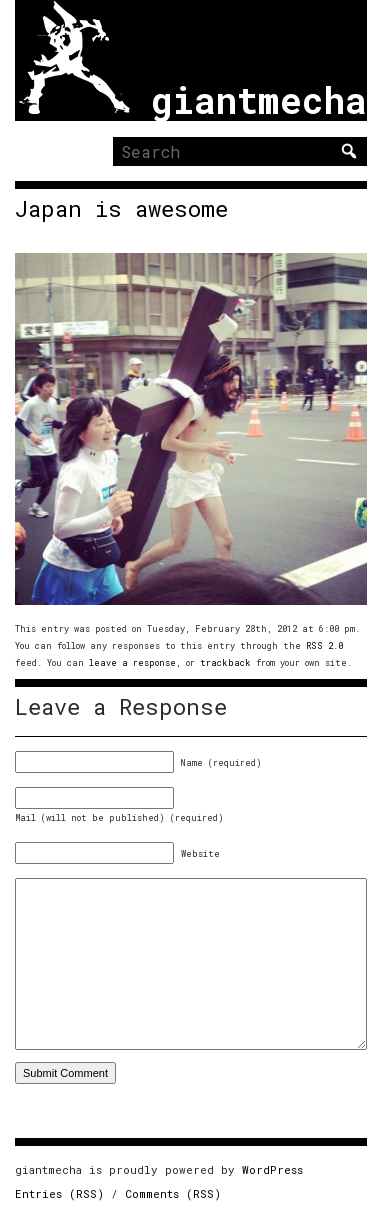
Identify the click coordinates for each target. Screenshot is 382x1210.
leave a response (132, 662)
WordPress (272, 1169)
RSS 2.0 (324, 645)
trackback (225, 662)
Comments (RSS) (173, 1193)
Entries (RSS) (59, 1193)
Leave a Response (121, 707)
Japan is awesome (121, 209)
